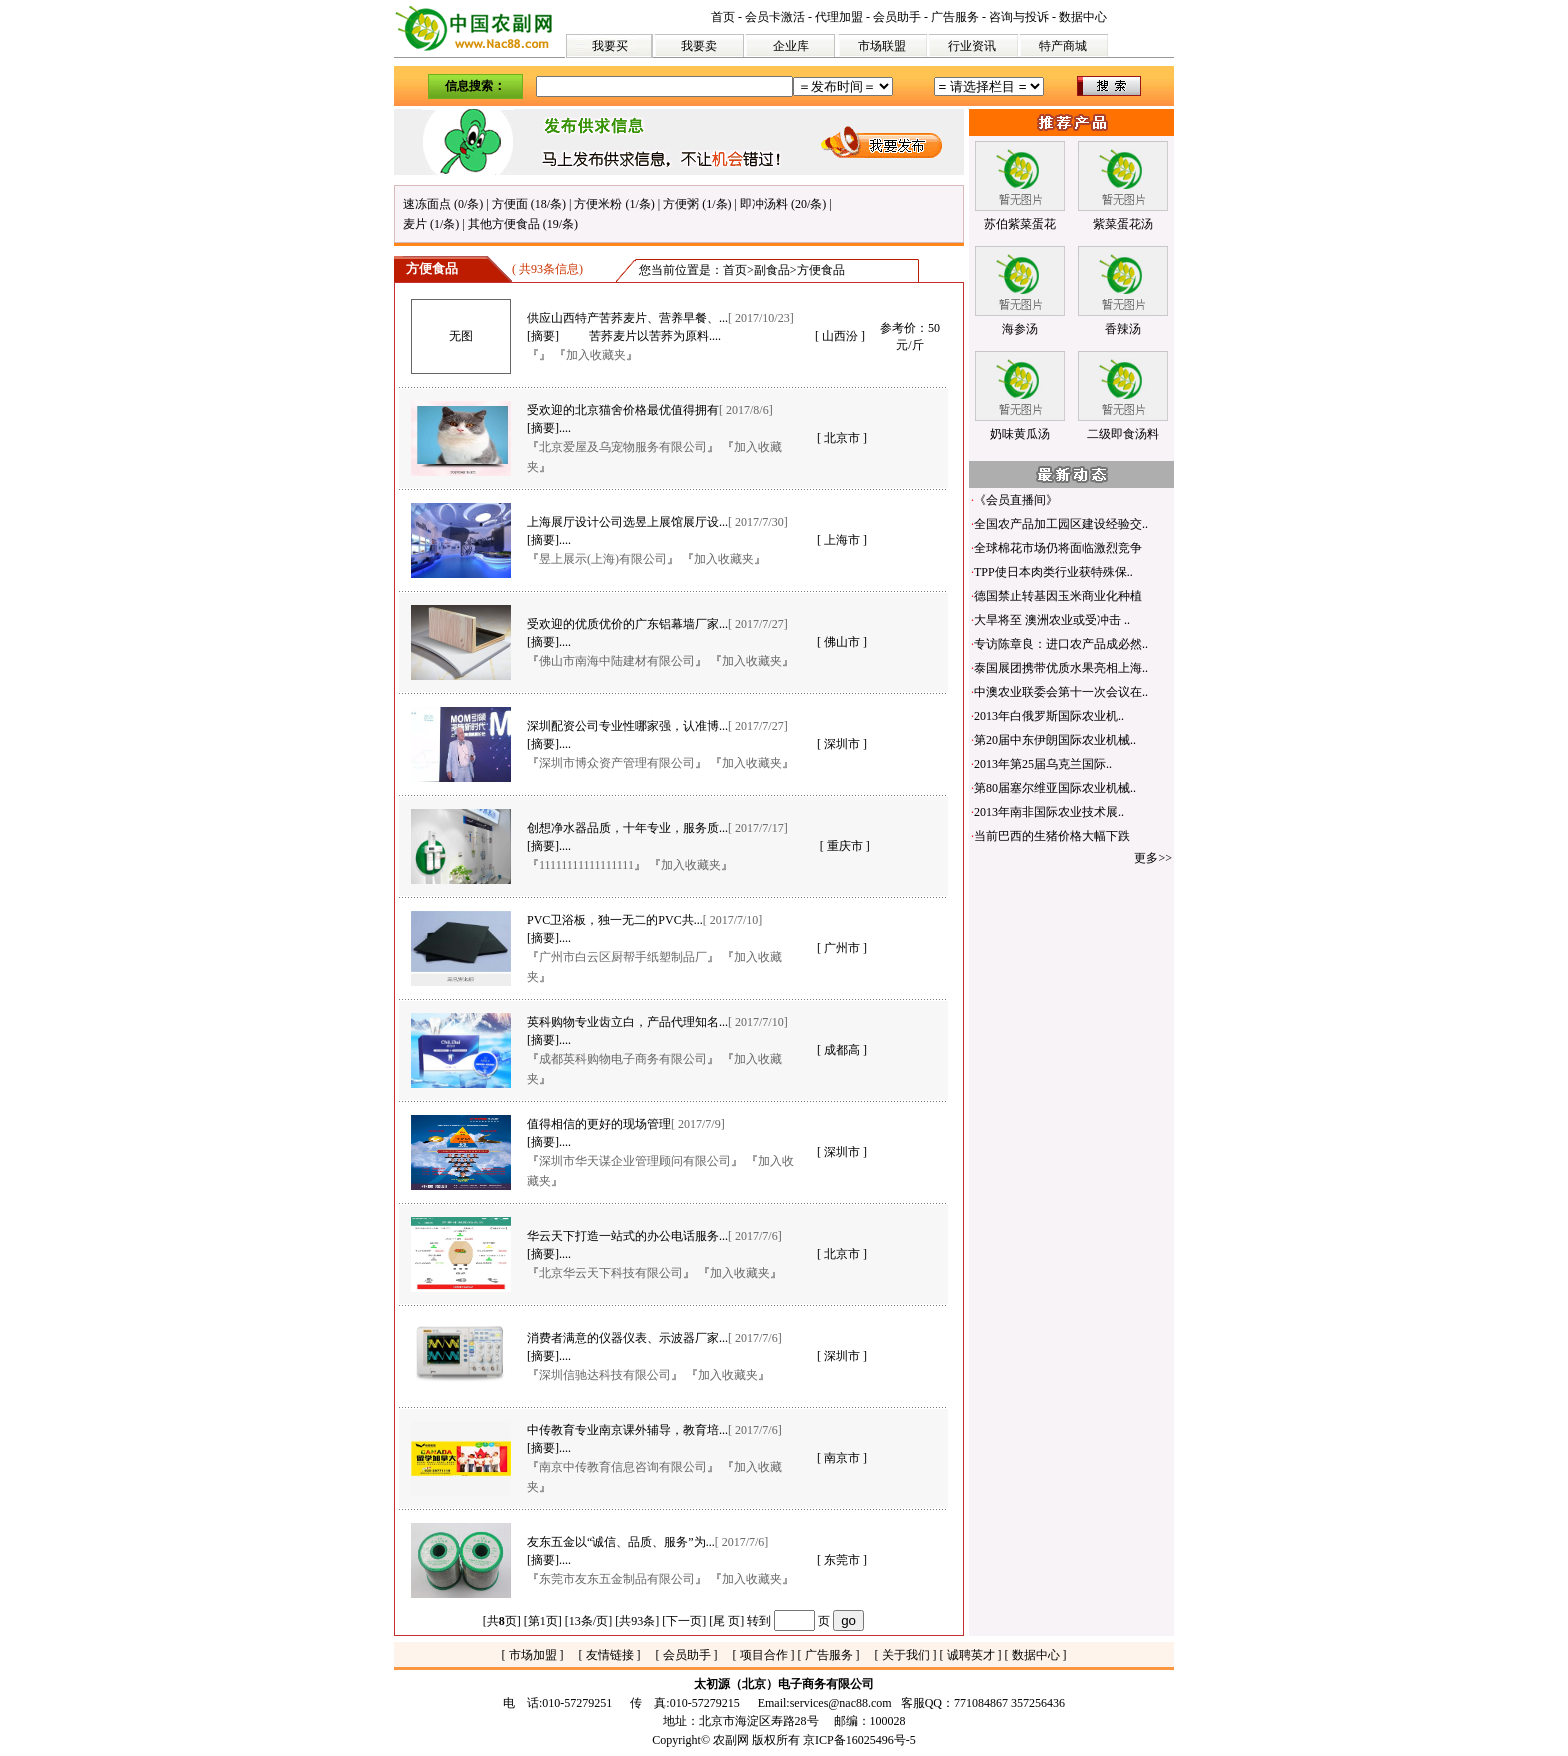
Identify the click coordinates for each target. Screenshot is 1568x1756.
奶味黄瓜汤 (1020, 434)
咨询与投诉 (1019, 17)
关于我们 (906, 1655)
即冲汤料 (764, 204)
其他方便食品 (504, 224)
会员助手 (897, 17)
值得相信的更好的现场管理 (599, 1124)
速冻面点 (427, 204)
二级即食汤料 (1123, 434)
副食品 (772, 270)
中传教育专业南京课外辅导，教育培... (627, 1430)
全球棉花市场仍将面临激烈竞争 (1058, 548)
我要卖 (699, 46)
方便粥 (681, 204)
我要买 (610, 46)
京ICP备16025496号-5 (859, 1740)
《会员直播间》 (1016, 500)
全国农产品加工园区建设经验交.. (1061, 524)
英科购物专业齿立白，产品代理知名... (627, 1022)
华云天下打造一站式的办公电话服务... (627, 1236)
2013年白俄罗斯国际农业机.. (1049, 716)
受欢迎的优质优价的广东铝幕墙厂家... (627, 624)
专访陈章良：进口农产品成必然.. (1061, 644)
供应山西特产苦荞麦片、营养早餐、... (627, 318)
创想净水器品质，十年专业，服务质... (627, 828)
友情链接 (610, 1655)
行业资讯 (972, 46)
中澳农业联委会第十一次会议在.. (1061, 692)
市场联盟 (882, 46)
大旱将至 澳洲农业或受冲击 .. (1052, 620)
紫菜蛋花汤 (1123, 224)
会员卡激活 (775, 17)
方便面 (510, 204)
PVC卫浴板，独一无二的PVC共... (615, 920)
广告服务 (955, 17)
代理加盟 (839, 17)
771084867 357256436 (1009, 1703)
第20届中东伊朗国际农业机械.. (1055, 740)
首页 (723, 17)
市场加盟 (533, 1655)
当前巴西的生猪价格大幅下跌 (1052, 836)
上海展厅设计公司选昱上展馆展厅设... (627, 522)
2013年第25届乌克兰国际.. (1043, 764)
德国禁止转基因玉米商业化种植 (1058, 596)
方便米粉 (598, 204)
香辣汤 (1123, 329)
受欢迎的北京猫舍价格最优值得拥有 (623, 410)
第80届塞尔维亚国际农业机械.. (1055, 788)
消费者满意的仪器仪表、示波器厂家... (627, 1338)
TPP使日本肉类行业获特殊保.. (1053, 572)
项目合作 (764, 1655)
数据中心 (1083, 17)
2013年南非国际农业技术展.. (1049, 812)
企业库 (791, 46)
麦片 (415, 224)
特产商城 (1063, 46)
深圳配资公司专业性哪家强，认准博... (627, 726)
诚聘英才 (971, 1655)
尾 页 (726, 1621)
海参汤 (1020, 329)
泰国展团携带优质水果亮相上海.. (1061, 668)
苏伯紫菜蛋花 (1020, 224)
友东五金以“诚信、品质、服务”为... (621, 1542)
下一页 (684, 1621)
